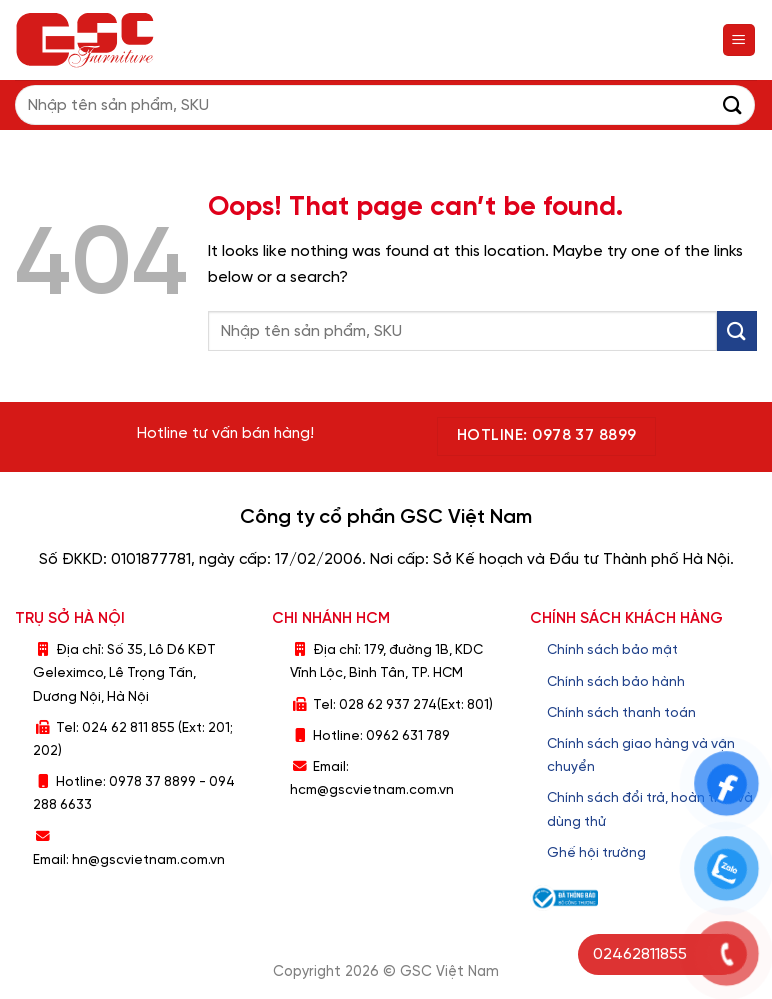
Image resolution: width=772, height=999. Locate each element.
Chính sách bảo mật (612, 650)
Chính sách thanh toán (621, 713)
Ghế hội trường (596, 853)
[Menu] (739, 40)
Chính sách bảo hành (616, 682)
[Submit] (733, 104)
